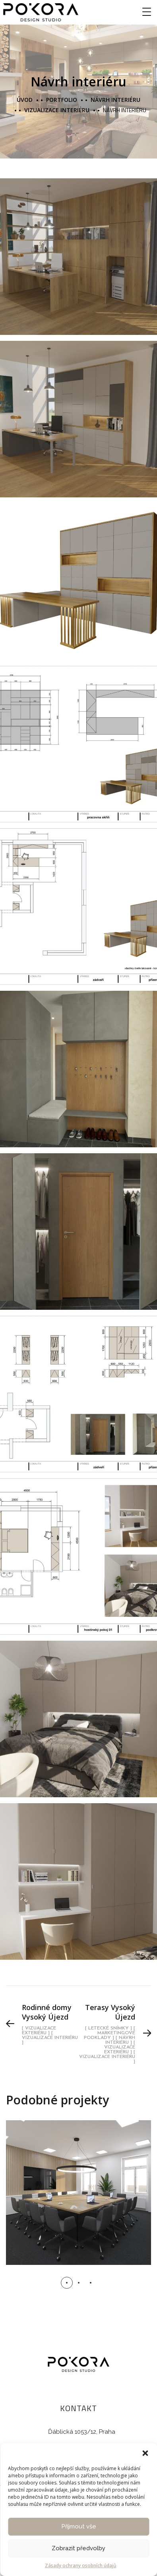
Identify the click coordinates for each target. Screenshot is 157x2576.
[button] (145, 2453)
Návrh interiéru (115, 99)
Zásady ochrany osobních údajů (80, 2565)
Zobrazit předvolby (78, 2548)
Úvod (25, 99)
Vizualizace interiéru (56, 110)
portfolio (61, 99)
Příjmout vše (78, 2526)
